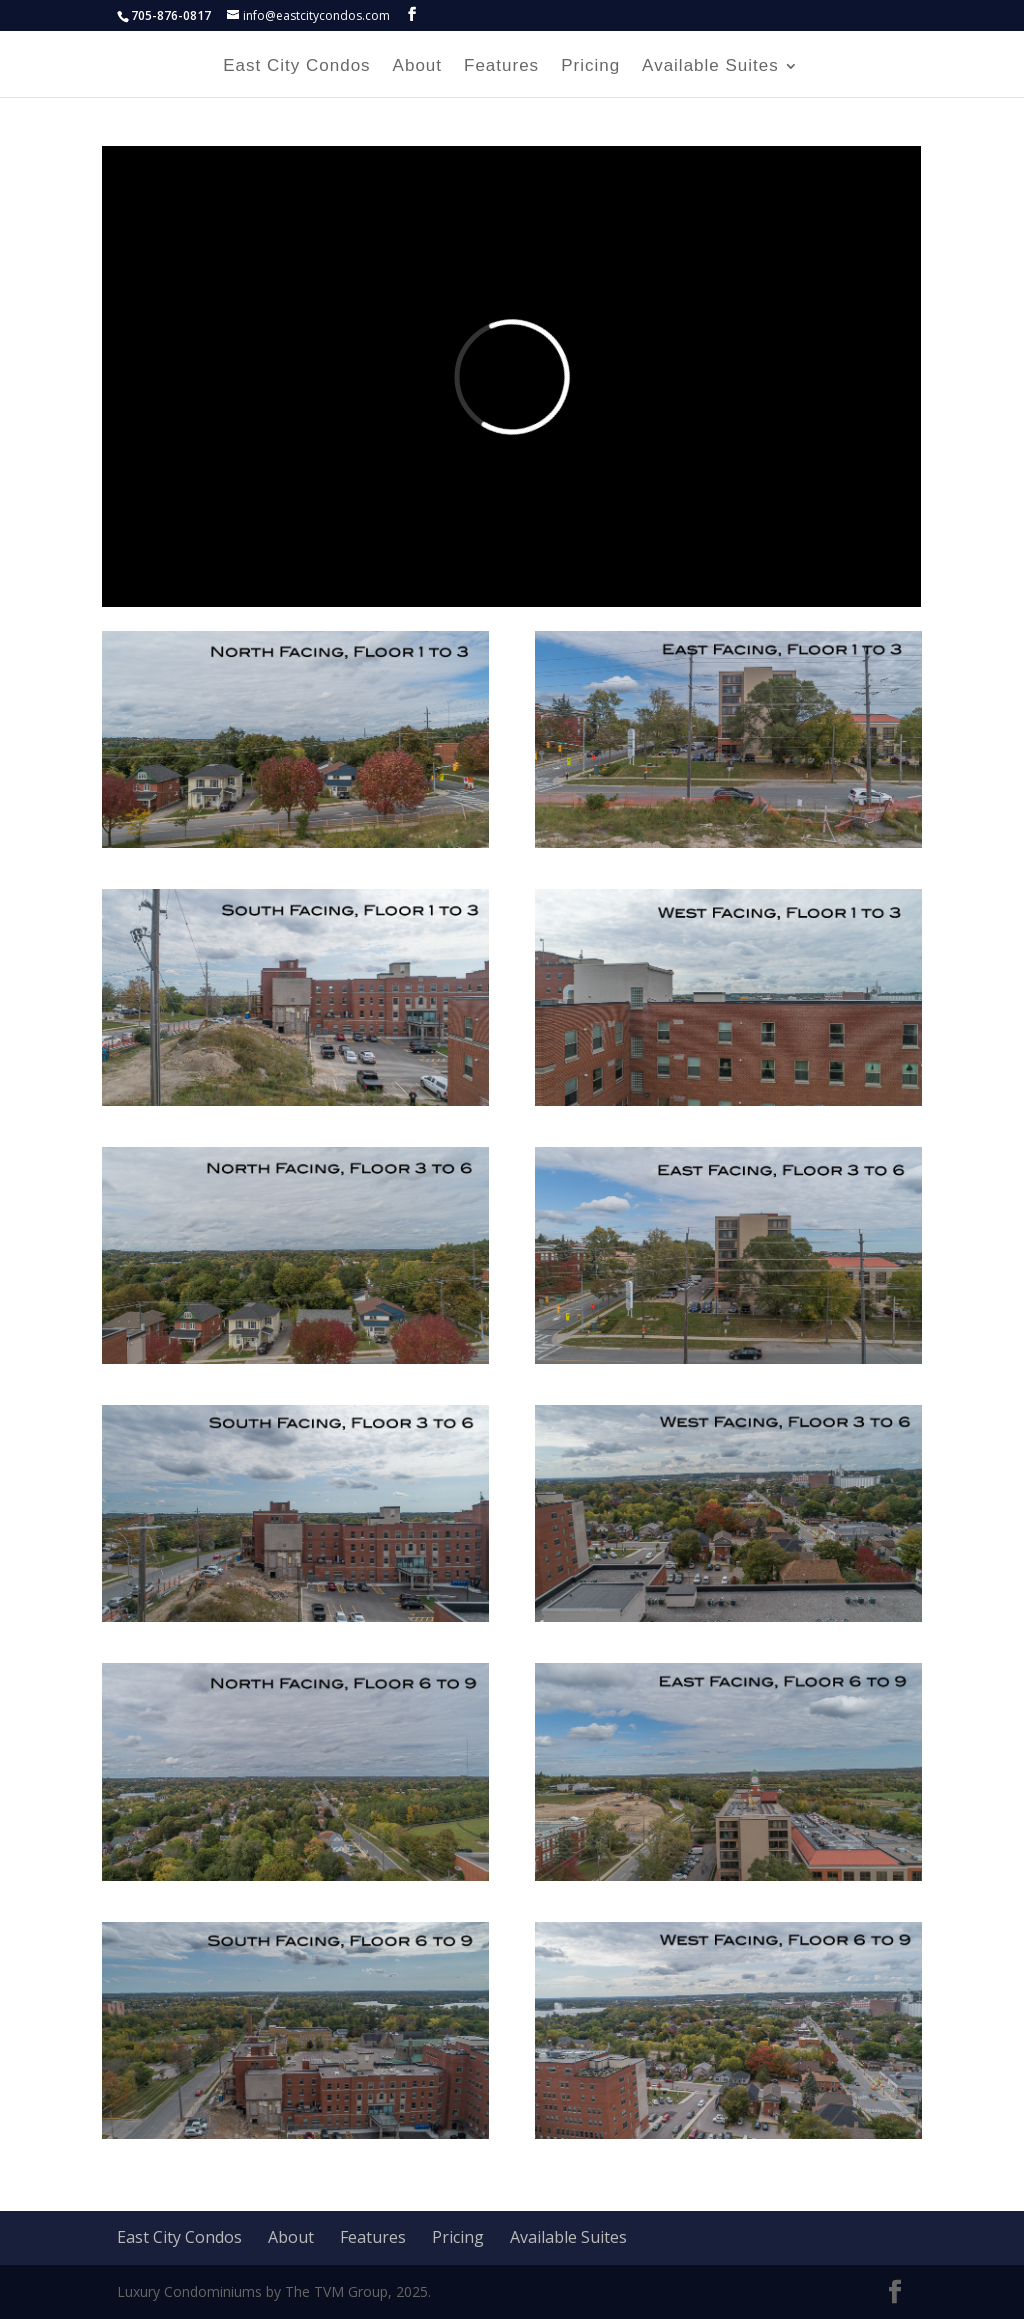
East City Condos (296, 67)
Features (501, 67)
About (417, 67)
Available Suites (710, 67)
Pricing (590, 67)
